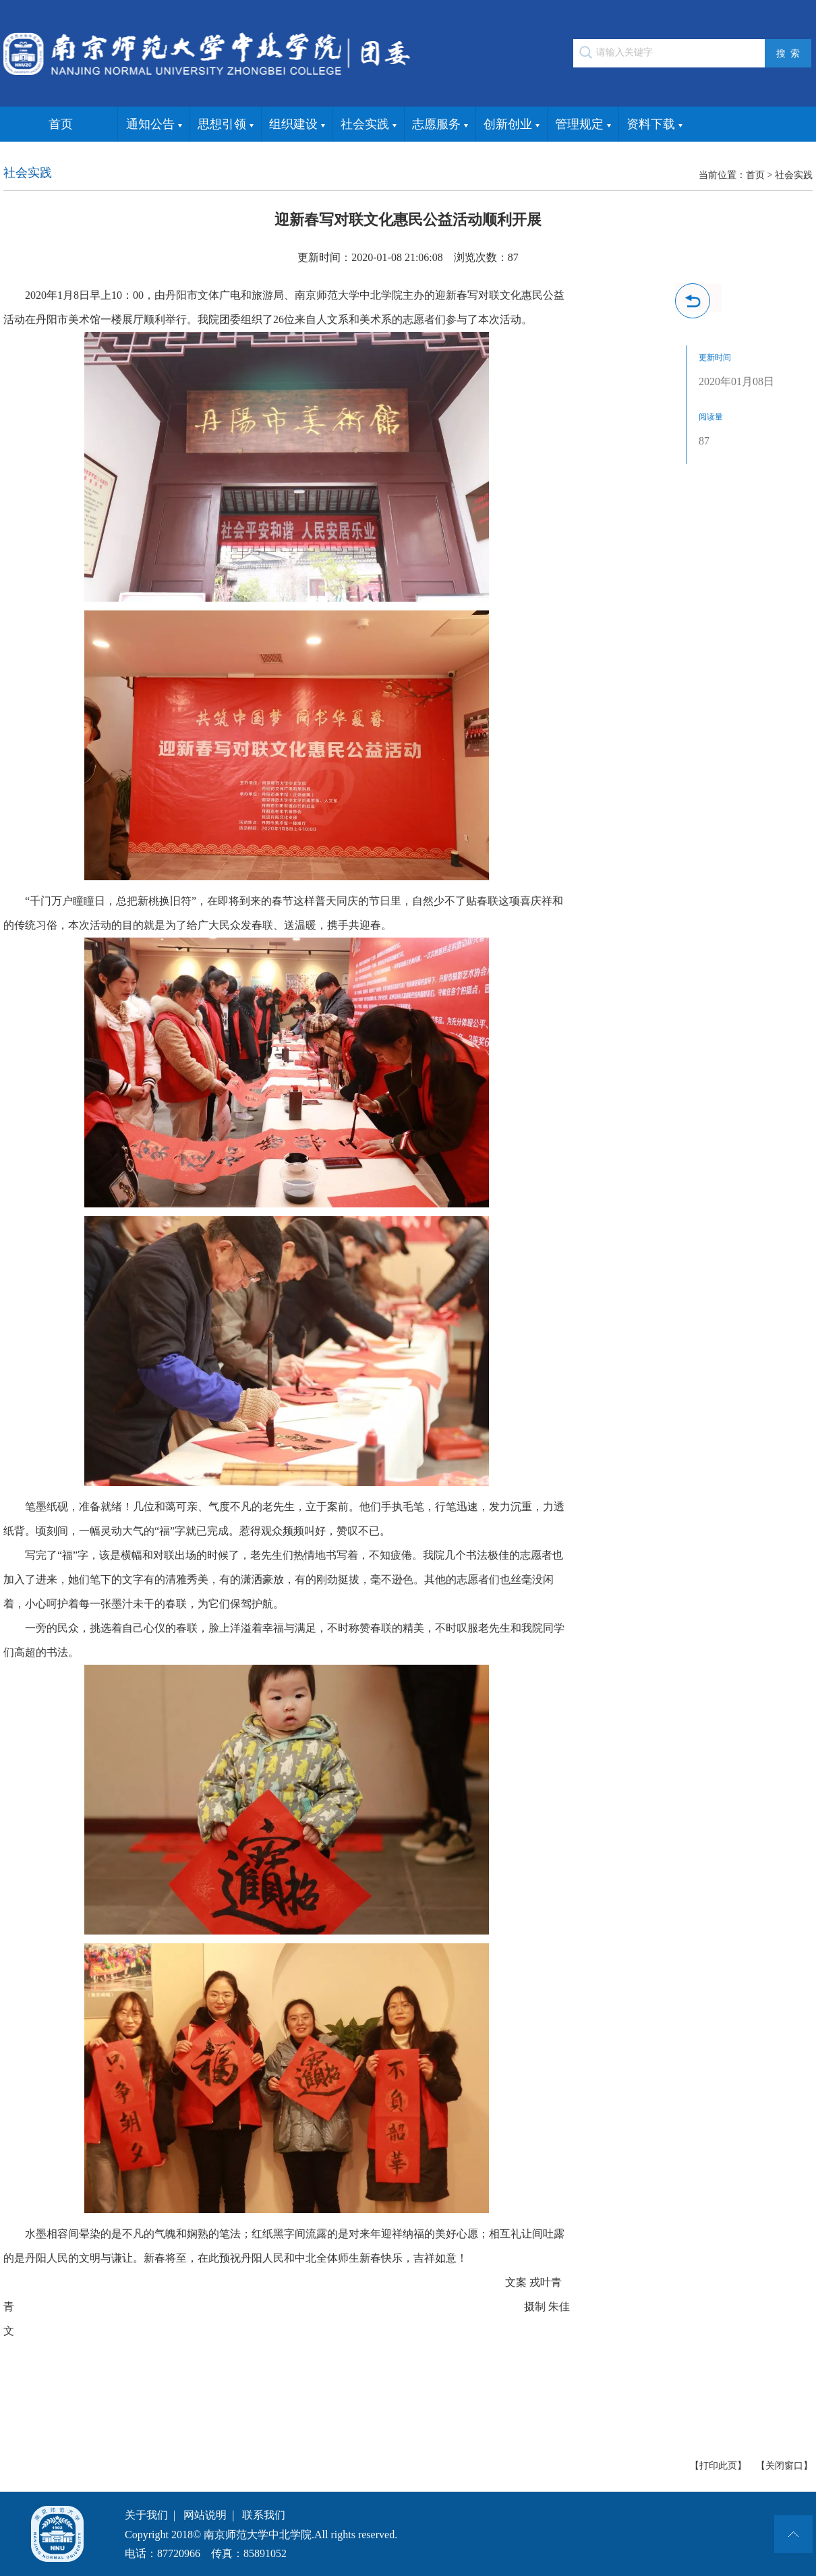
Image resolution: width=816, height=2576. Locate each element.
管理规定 (583, 125)
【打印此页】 (718, 2466)
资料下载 (654, 125)
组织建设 (297, 125)
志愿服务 (440, 125)
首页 (61, 124)
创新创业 (512, 125)
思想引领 (226, 125)
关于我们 (146, 2515)
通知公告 (154, 125)
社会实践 (369, 125)
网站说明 (205, 2515)
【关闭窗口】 (784, 2466)
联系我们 (263, 2515)
